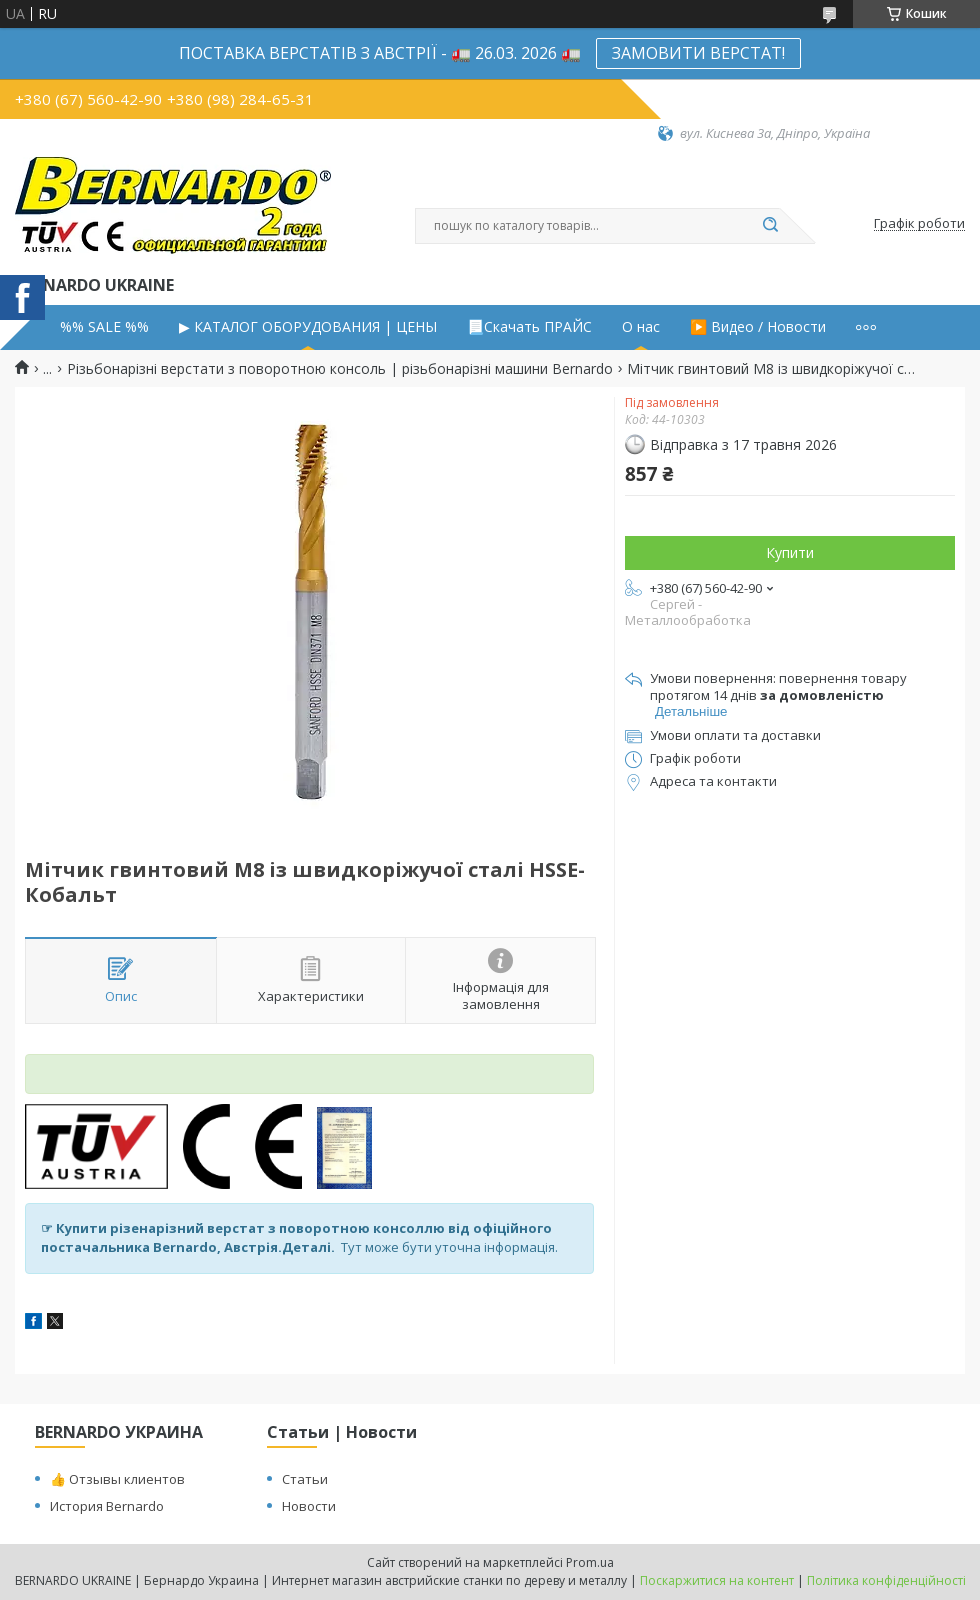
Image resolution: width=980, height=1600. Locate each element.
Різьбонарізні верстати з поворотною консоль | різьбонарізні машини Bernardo (340, 369)
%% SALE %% (104, 327)
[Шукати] (770, 226)
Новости (309, 1506)
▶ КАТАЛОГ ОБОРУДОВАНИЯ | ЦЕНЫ (308, 327)
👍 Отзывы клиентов (117, 1479)
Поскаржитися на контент (717, 1580)
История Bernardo (107, 1506)
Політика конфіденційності (886, 1580)
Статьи (305, 1479)
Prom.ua (590, 1562)
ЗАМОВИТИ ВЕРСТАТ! (698, 53)
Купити (790, 552)
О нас (641, 327)
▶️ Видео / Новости (758, 327)
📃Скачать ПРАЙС (529, 327)
